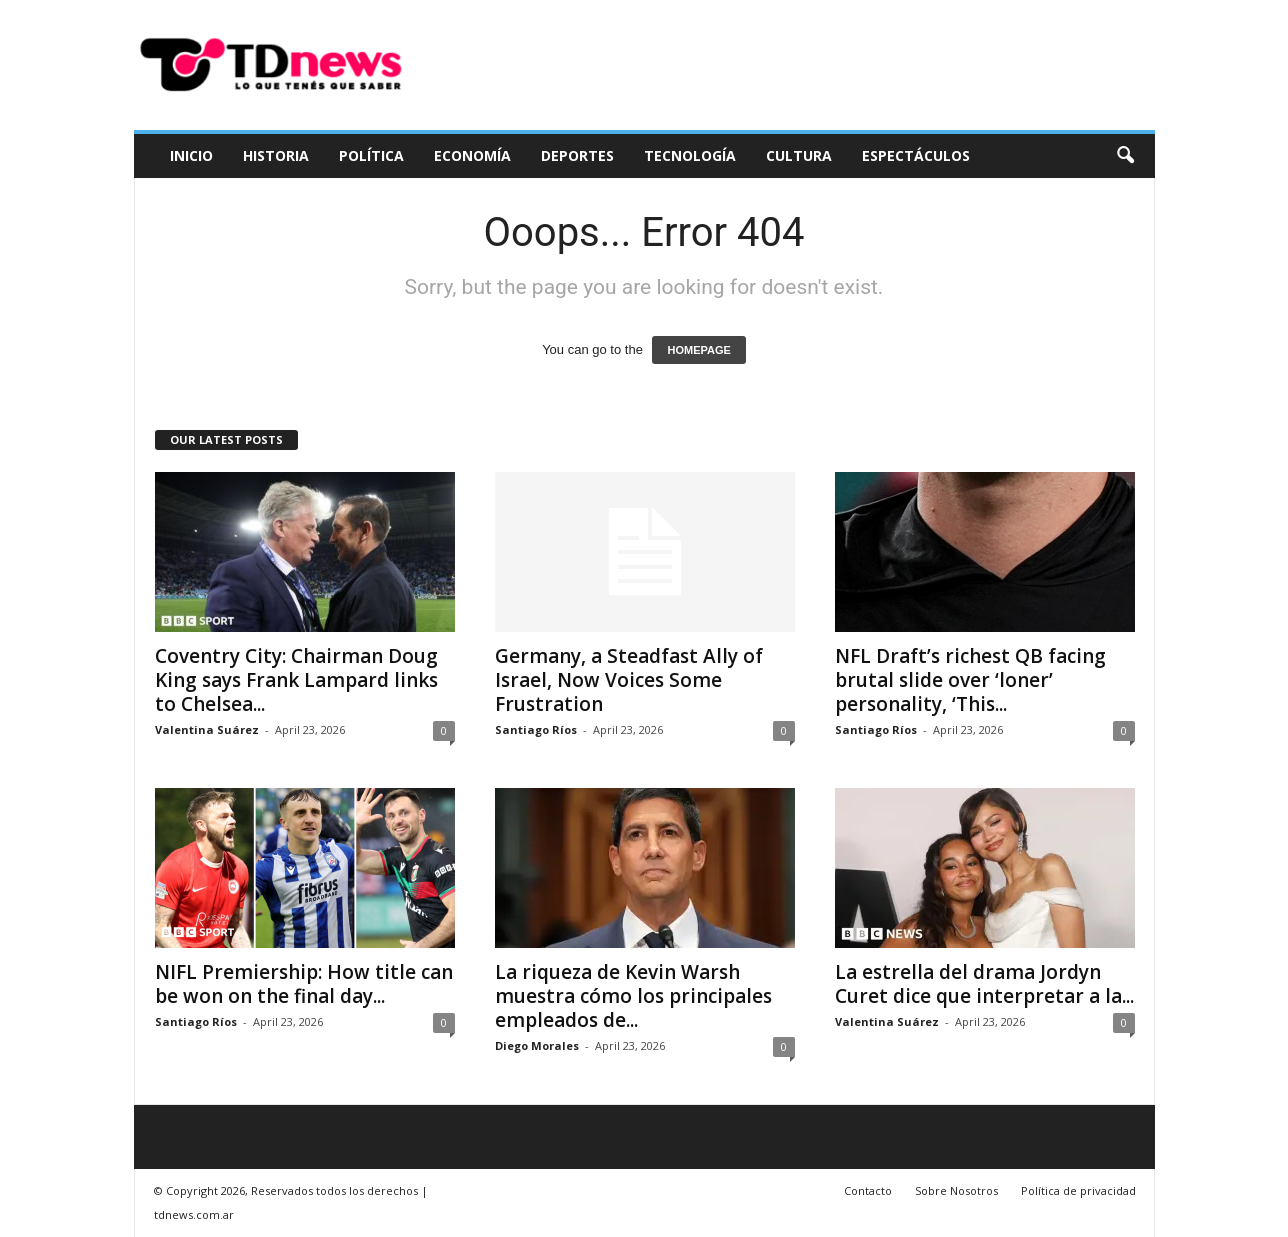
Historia (276, 155)
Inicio (191, 155)
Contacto (868, 1190)
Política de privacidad (1078, 1190)
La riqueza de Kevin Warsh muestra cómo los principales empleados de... (633, 996)
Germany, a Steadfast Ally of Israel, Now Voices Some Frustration (629, 680)
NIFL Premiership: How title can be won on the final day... (304, 984)
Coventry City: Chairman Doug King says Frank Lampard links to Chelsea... (296, 680)
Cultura (799, 155)
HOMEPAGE (698, 350)
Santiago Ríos (536, 729)
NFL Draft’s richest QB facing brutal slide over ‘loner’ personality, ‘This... (970, 680)
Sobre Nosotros (956, 1190)
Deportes (577, 155)
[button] (1125, 156)
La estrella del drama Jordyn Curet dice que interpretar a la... (984, 984)
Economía (472, 155)
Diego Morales (537, 1045)
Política (371, 155)
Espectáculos (916, 155)
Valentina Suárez (207, 729)
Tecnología (690, 155)
